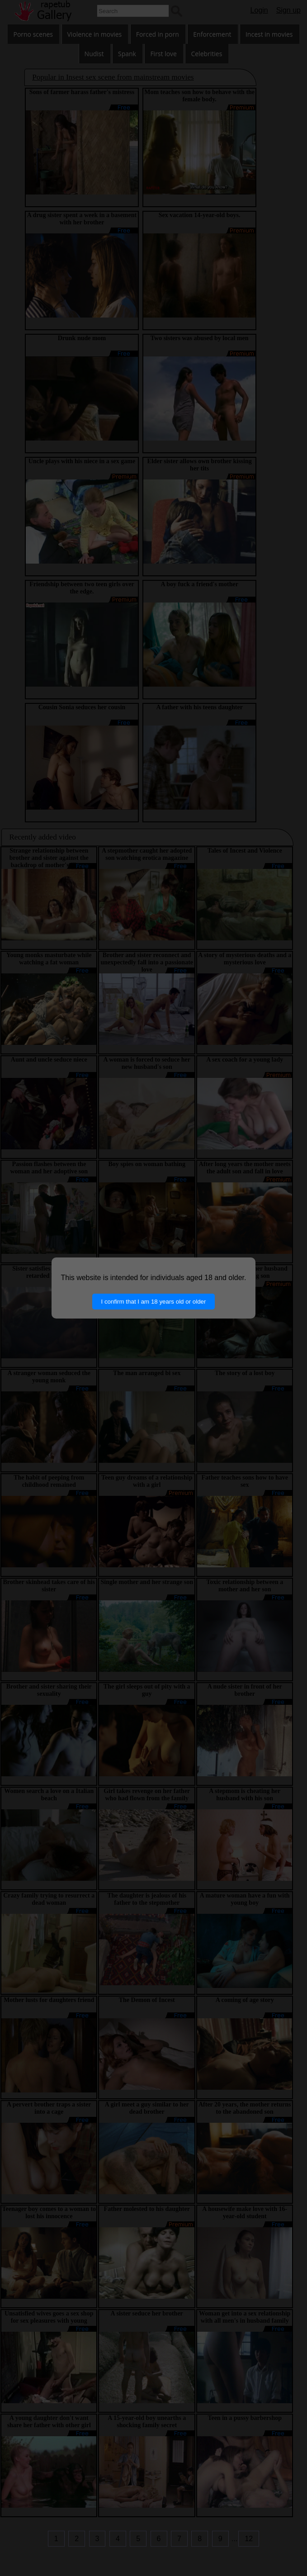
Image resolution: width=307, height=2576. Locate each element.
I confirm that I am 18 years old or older (153, 1301)
